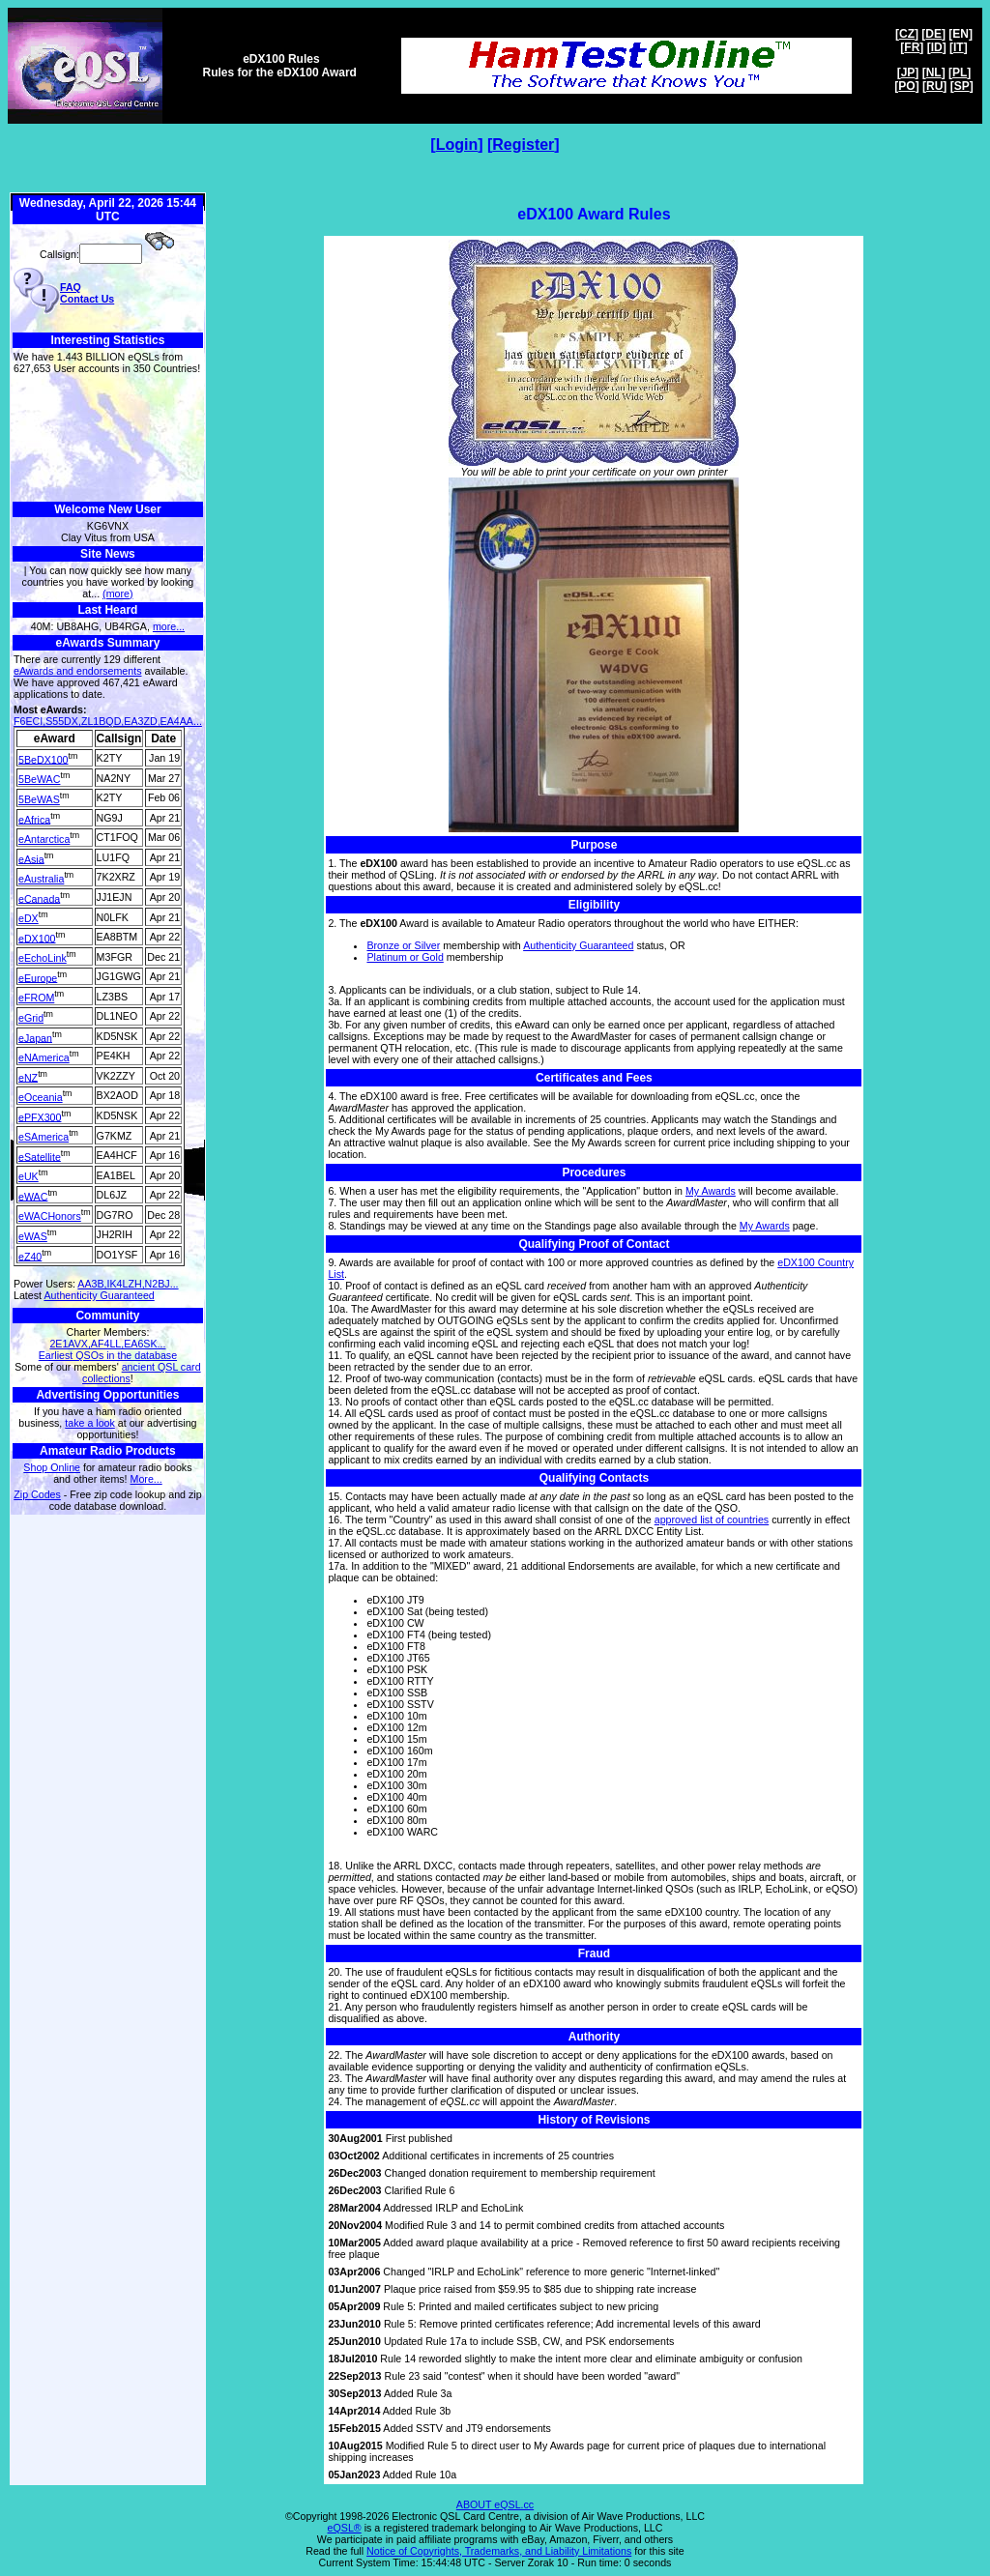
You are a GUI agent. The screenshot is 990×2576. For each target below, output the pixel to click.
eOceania (40, 1097)
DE (933, 34)
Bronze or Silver (403, 945)
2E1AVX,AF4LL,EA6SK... (107, 1343)
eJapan (35, 1037)
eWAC (32, 1195)
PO (906, 86)
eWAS (32, 1236)
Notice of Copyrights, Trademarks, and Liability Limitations (498, 2551)
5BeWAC (39, 779)
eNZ (28, 1077)
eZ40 (30, 1255)
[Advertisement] (107, 438)
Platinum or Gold (404, 957)
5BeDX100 (43, 759)
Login (457, 144)
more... (169, 626)
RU (934, 86)
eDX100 (37, 937)
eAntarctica (44, 839)
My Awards (710, 1191)
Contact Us (87, 298)
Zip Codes (37, 1494)
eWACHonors (49, 1216)
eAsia (31, 858)
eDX (28, 918)
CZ (907, 34)
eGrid (31, 1018)
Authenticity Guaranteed (99, 1295)
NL (934, 72)
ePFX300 (39, 1116)
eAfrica (34, 819)
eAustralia (41, 878)
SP (962, 86)
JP (908, 72)
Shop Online (51, 1467)
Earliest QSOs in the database (108, 1355)
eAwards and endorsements (78, 671)
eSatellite (39, 1156)
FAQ (70, 287)
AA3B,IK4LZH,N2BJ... (127, 1283)
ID (937, 47)
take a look (90, 1423)
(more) (117, 593)
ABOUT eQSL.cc (495, 2504)
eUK (28, 1176)
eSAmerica (43, 1137)
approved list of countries (712, 1519)
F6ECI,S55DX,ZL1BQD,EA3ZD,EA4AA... (108, 721)
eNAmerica (44, 1057)
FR (911, 47)
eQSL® (345, 2527)
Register (523, 144)
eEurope (37, 977)
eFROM (36, 997)
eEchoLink (42, 958)
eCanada (39, 898)
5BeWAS (39, 799)
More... (146, 1479)
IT (958, 47)
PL (959, 72)
